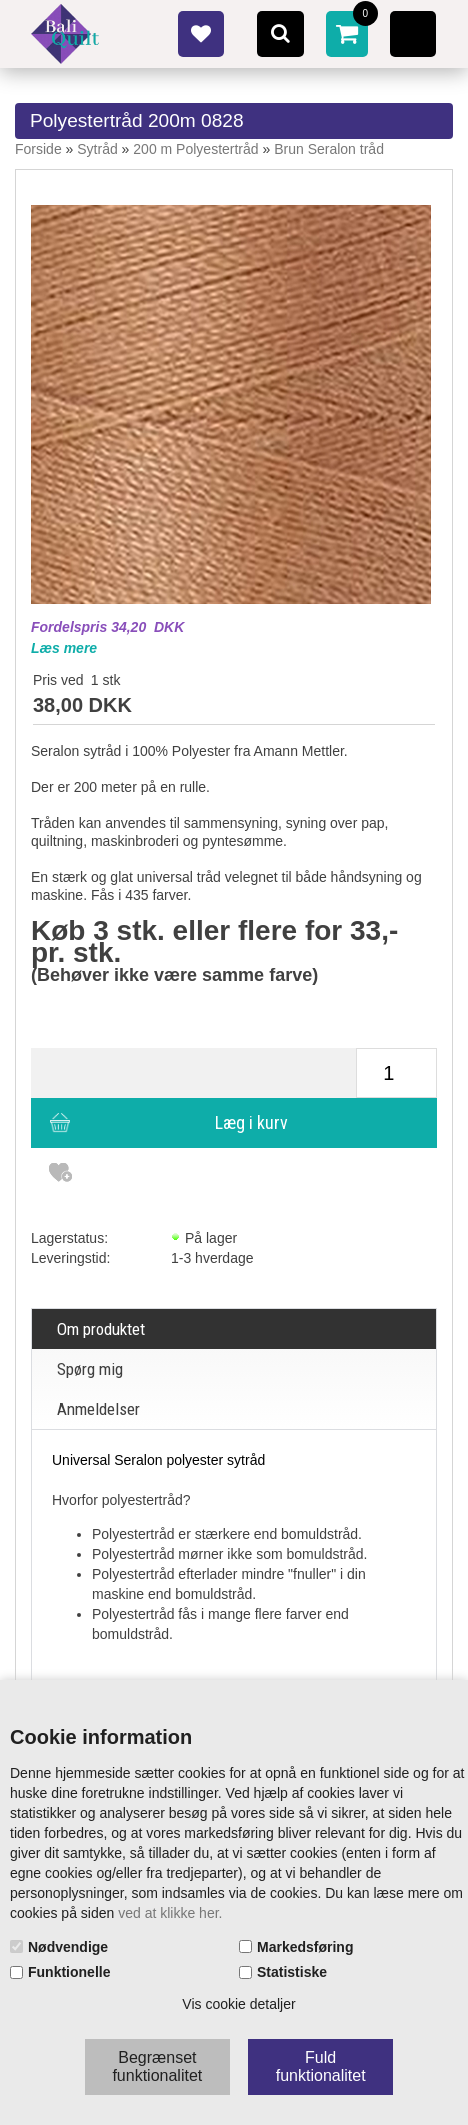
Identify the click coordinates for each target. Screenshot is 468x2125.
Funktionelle (69, 1972)
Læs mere (64, 648)
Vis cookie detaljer (238, 2004)
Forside (38, 149)
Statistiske (292, 1972)
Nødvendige (68, 1947)
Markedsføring (305, 1947)
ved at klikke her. (170, 1913)
